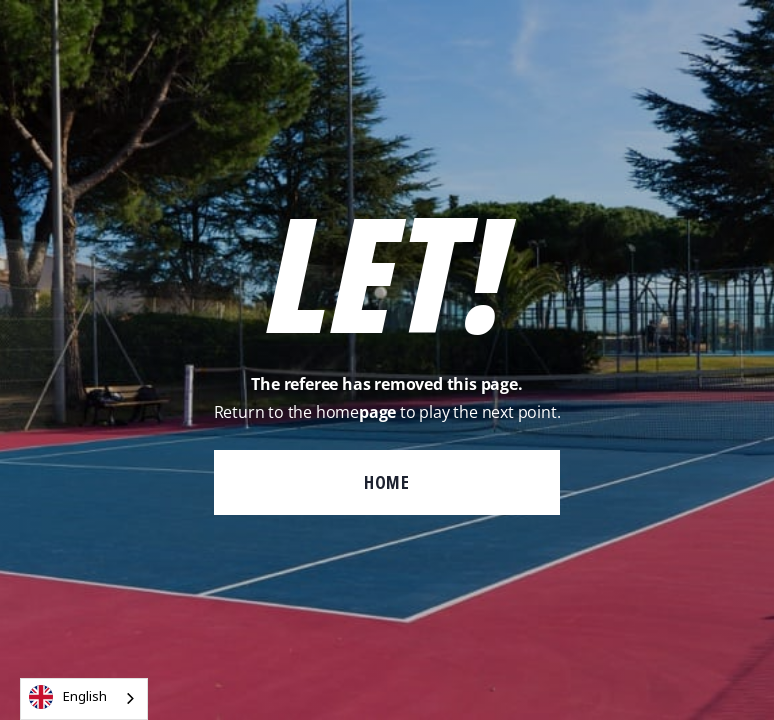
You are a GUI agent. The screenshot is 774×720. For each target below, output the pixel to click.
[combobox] (84, 699)
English (68, 697)
